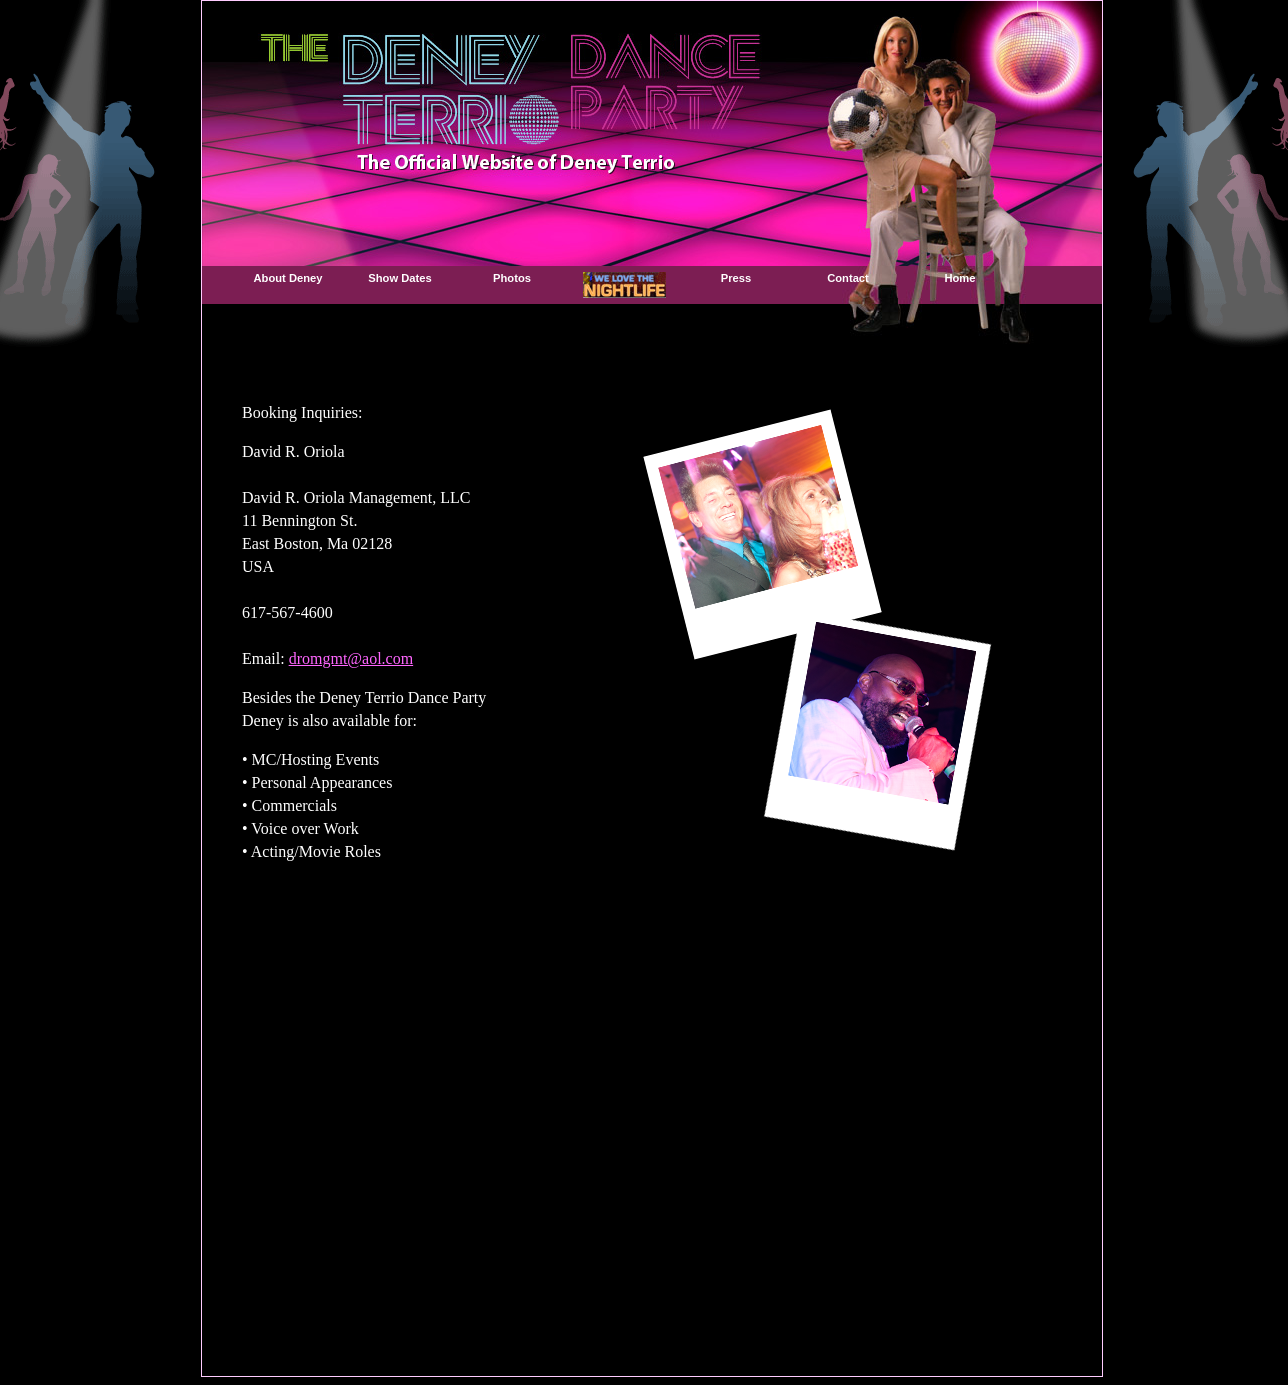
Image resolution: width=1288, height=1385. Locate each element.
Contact (848, 278)
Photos (512, 278)
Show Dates (399, 278)
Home (959, 278)
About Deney (288, 278)
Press (736, 278)
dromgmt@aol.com (351, 658)
